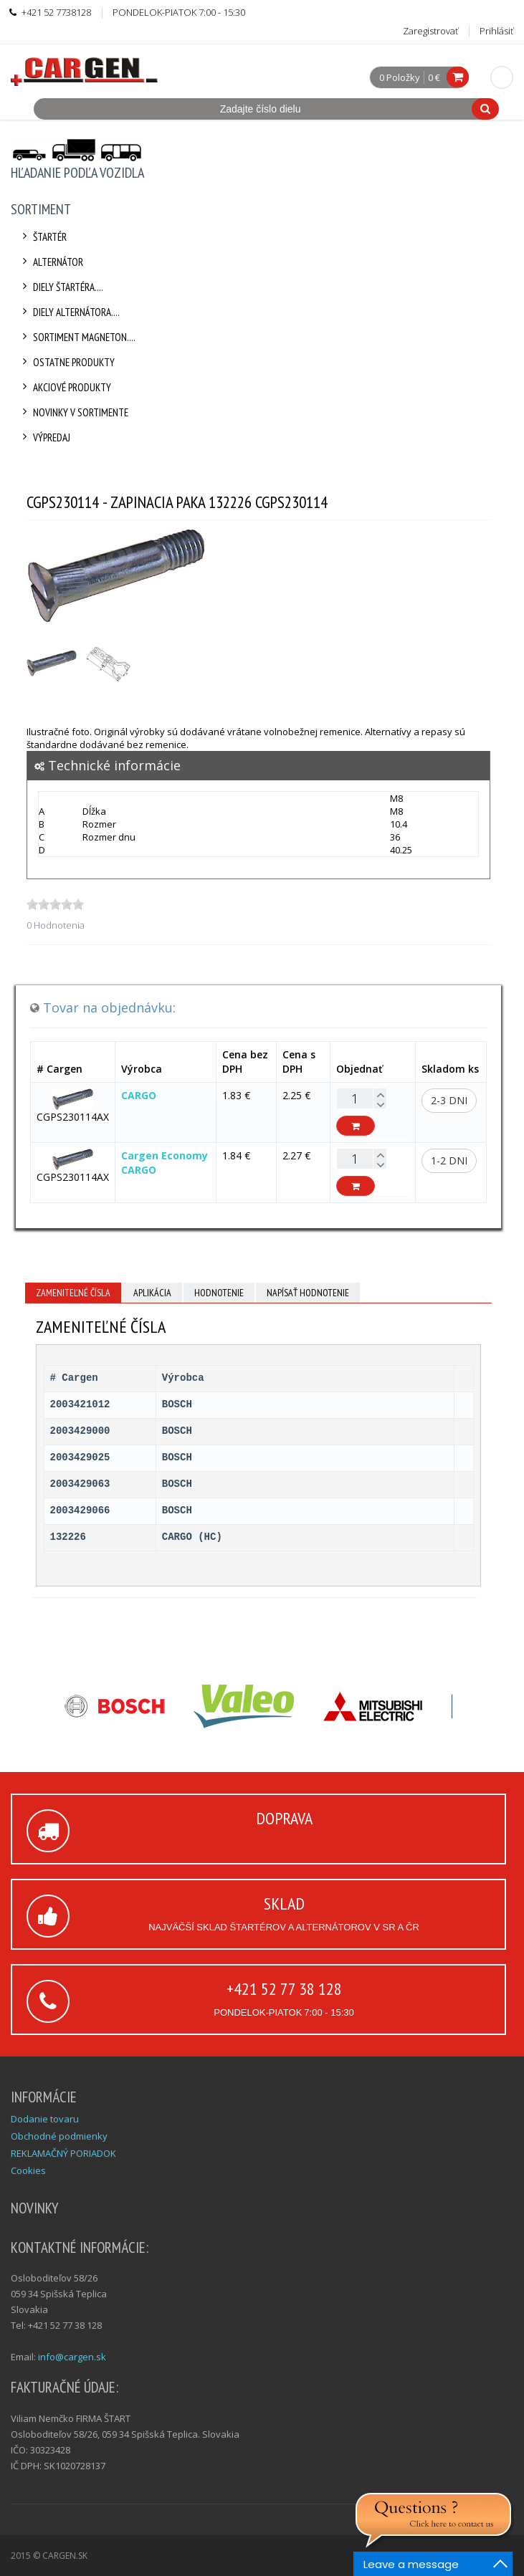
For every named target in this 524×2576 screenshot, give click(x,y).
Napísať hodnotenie (308, 1292)
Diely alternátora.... (69, 312)
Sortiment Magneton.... (76, 337)
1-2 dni (449, 1160)
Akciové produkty (64, 387)
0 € (434, 77)
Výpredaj (44, 437)
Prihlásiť (496, 30)
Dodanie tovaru (45, 2118)
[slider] (55, 904)
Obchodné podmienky (59, 2136)
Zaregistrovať (430, 30)
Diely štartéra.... (60, 287)
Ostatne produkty (66, 362)
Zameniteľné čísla (73, 1292)
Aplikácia (152, 1292)
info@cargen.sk (72, 2356)
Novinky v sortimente (73, 412)
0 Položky (399, 78)
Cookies (28, 2170)
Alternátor (50, 262)
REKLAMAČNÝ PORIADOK (63, 2153)
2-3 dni (449, 1100)
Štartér (42, 237)
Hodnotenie (219, 1292)
